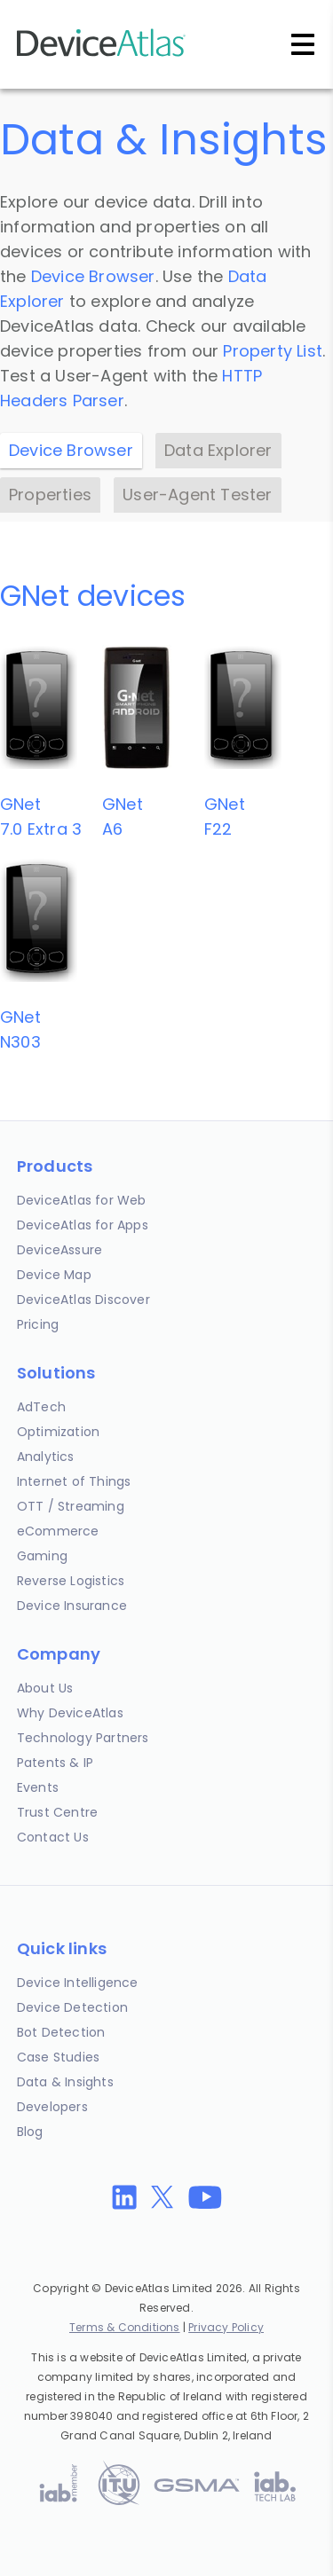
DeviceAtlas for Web (82, 1200)
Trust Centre (57, 1812)
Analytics (46, 1456)
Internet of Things (74, 1481)
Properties (50, 494)
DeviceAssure (59, 1250)
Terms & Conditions (124, 2327)
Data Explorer (218, 450)
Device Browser (93, 276)
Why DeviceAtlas (70, 1713)
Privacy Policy (226, 2327)
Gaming (42, 1556)
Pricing (38, 1324)
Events (38, 1787)
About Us (45, 1688)
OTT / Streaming (70, 1506)
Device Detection (72, 2007)
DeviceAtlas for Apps (82, 1225)
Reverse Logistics (70, 1581)
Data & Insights (65, 2082)
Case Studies (58, 2057)
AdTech (41, 1407)
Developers (52, 2107)
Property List (272, 351)
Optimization (58, 1432)
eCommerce (58, 1531)
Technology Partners (83, 1738)
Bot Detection (61, 2032)
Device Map (54, 1275)
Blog (30, 2131)
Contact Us (53, 1837)
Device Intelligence (78, 1982)
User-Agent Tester (197, 494)
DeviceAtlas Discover (83, 1299)
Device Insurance (72, 1605)
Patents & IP (55, 1762)
